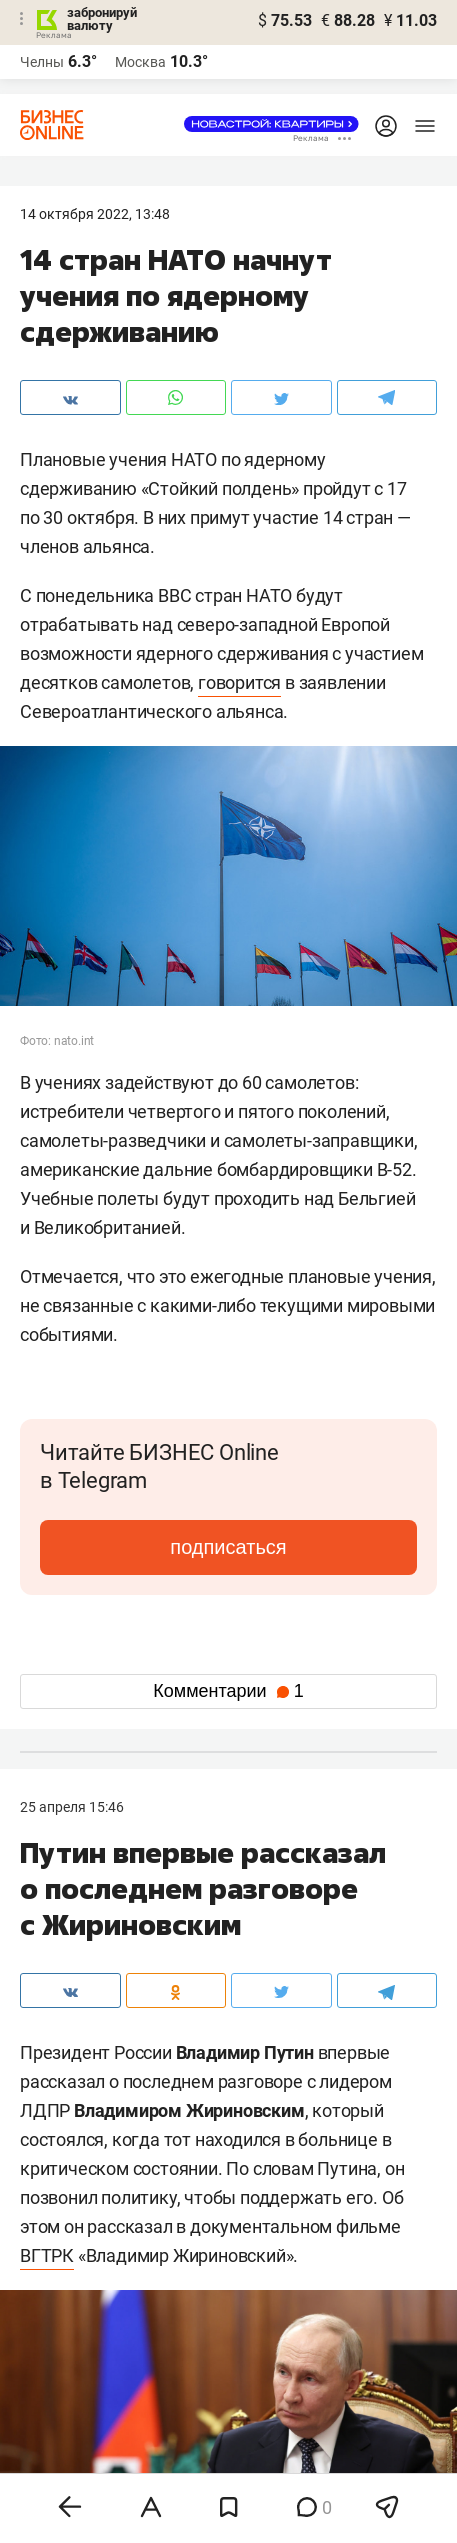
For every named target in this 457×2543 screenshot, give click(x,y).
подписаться (228, 1547)
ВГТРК (47, 2255)
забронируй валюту (102, 19)
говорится (239, 682)
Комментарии (228, 1691)
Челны (42, 62)
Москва (140, 62)
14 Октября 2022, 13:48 (95, 214)
